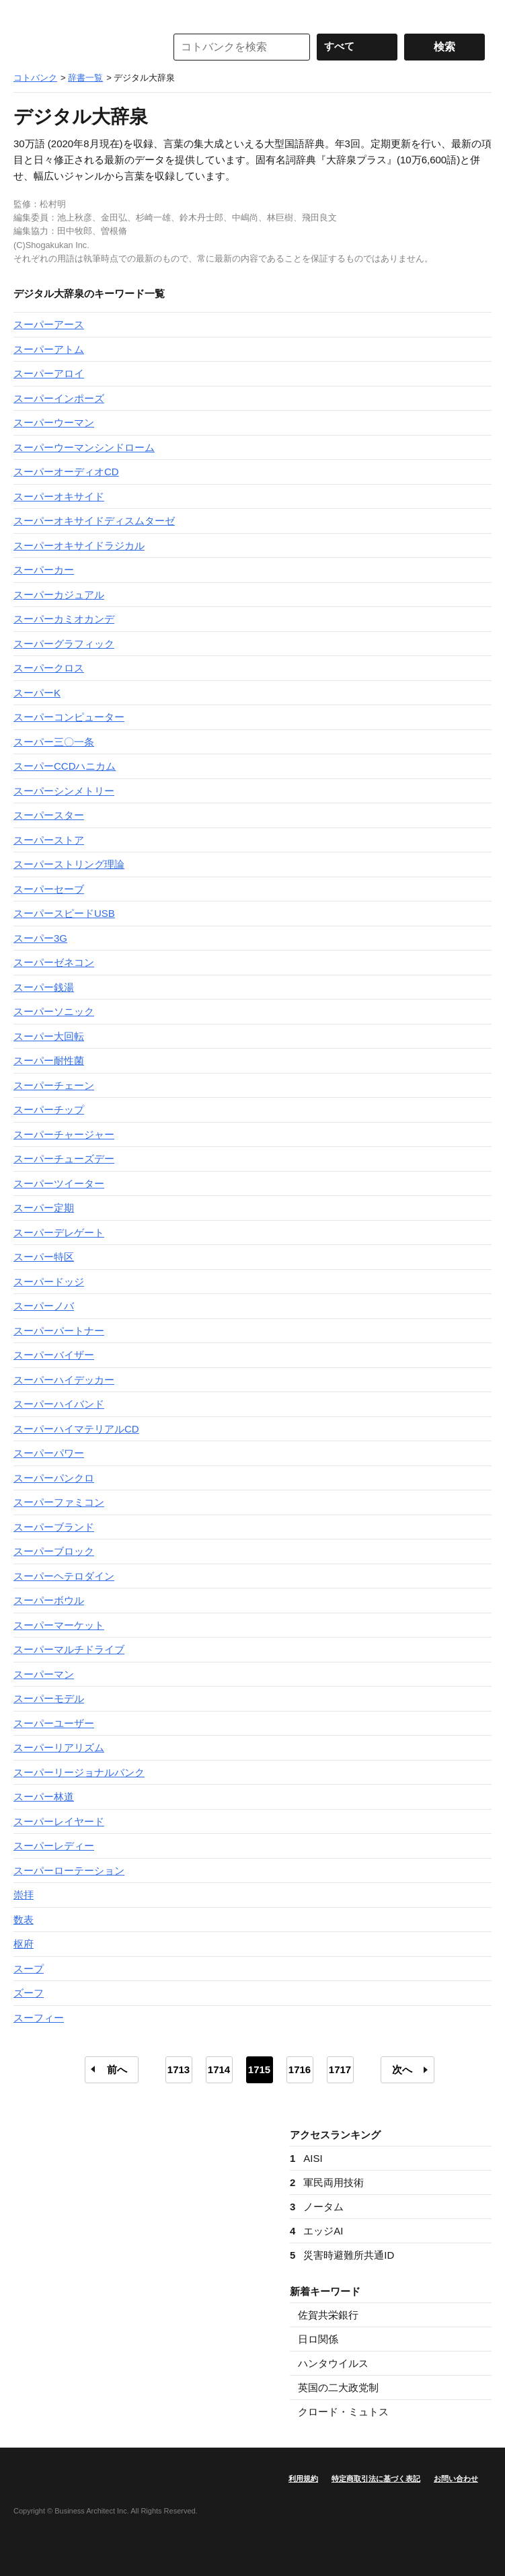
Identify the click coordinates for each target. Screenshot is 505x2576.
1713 (178, 2069)
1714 (219, 2069)
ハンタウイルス (333, 2363)
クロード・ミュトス (343, 2411)
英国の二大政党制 (338, 2387)
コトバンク (80, 47)
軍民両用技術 (327, 2182)
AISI (306, 2158)
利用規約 (303, 2478)
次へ (402, 2069)
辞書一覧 (85, 78)
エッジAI (317, 2231)
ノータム (317, 2207)
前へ (117, 2069)
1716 (299, 2069)
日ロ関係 (318, 2339)
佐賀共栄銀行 (328, 2315)
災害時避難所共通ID (342, 2255)
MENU (26, 13)
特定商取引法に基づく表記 (376, 2478)
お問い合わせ (456, 2478)
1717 (340, 2069)
